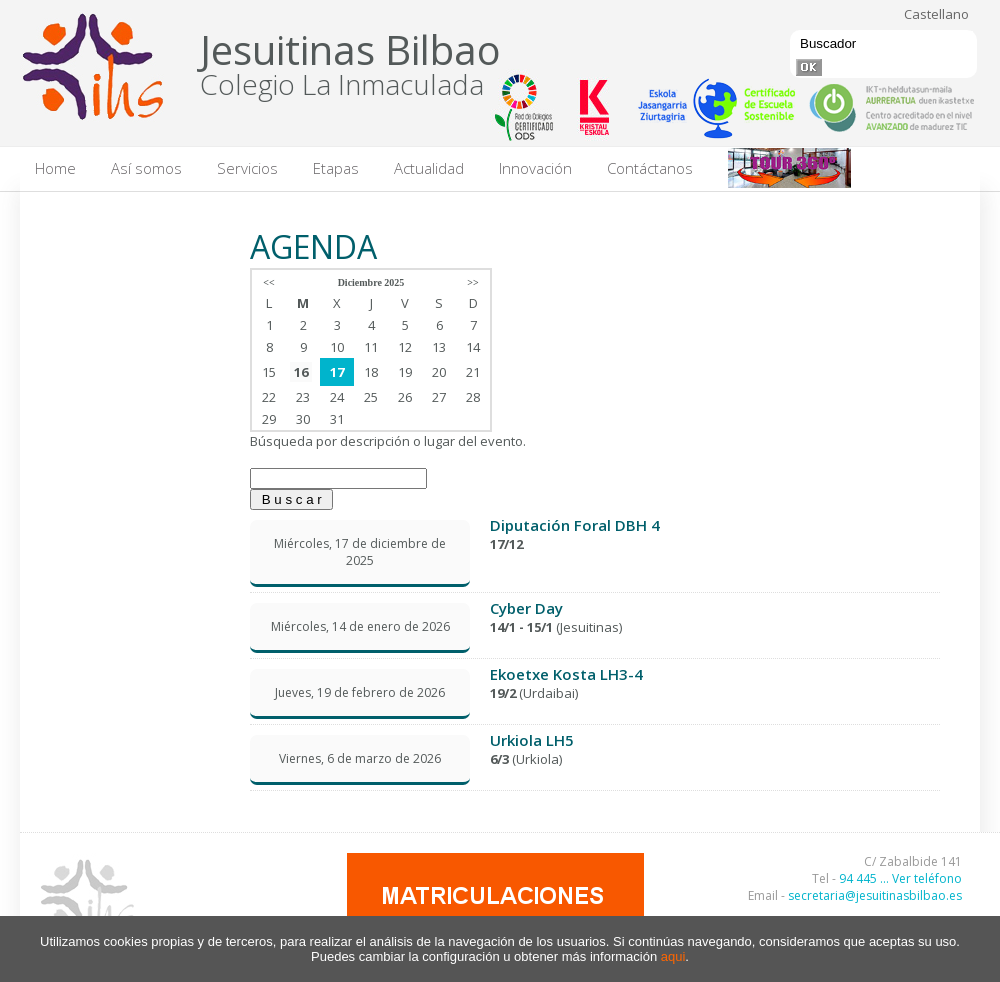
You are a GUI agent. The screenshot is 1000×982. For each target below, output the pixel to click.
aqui (673, 956)
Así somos (146, 168)
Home (55, 168)
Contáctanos (650, 168)
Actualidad (429, 168)
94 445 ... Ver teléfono (900, 878)
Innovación (535, 168)
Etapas (336, 168)
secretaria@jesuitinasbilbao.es (875, 895)
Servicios (247, 168)
